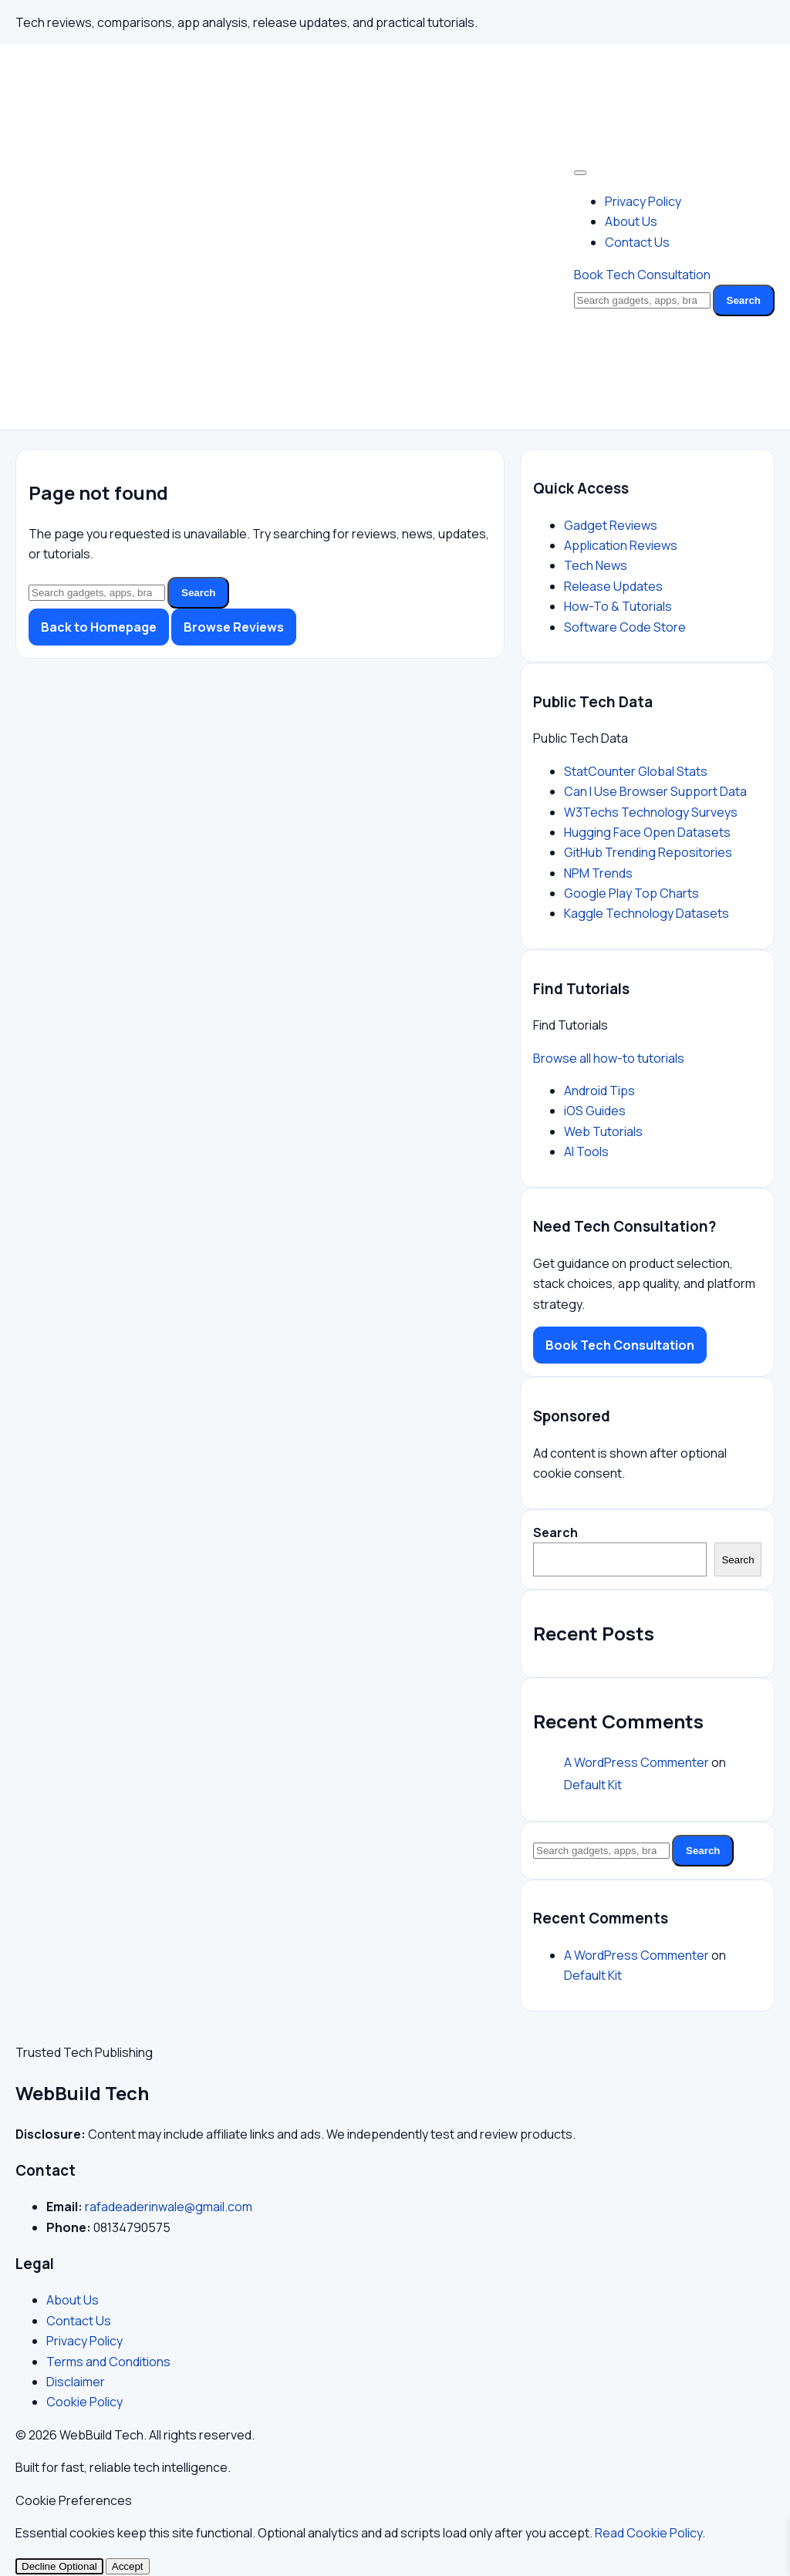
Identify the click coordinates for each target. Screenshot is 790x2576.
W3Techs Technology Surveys (651, 812)
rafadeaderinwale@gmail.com (168, 2206)
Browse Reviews (234, 627)
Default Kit (593, 1784)
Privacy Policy (643, 201)
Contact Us (637, 242)
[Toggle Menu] (580, 172)
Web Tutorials (603, 1131)
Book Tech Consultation (642, 274)
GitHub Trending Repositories (648, 852)
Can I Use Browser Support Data (655, 791)
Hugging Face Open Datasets (647, 832)
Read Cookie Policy (648, 2532)
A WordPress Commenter (636, 1762)
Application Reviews (620, 545)
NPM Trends (598, 873)
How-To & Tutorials (618, 606)
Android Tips (599, 1090)
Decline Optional (59, 2566)
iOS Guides (595, 1110)
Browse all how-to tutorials (608, 1058)
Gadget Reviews (610, 525)
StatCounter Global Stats (635, 771)
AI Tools (586, 1151)
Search (744, 300)
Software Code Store (625, 627)
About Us (631, 221)
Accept (127, 2566)
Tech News (595, 565)
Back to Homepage (99, 627)
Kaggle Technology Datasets (646, 913)
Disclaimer (75, 2381)
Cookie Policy (84, 2401)
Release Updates (613, 586)
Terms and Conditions (108, 2361)
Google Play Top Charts (631, 893)
